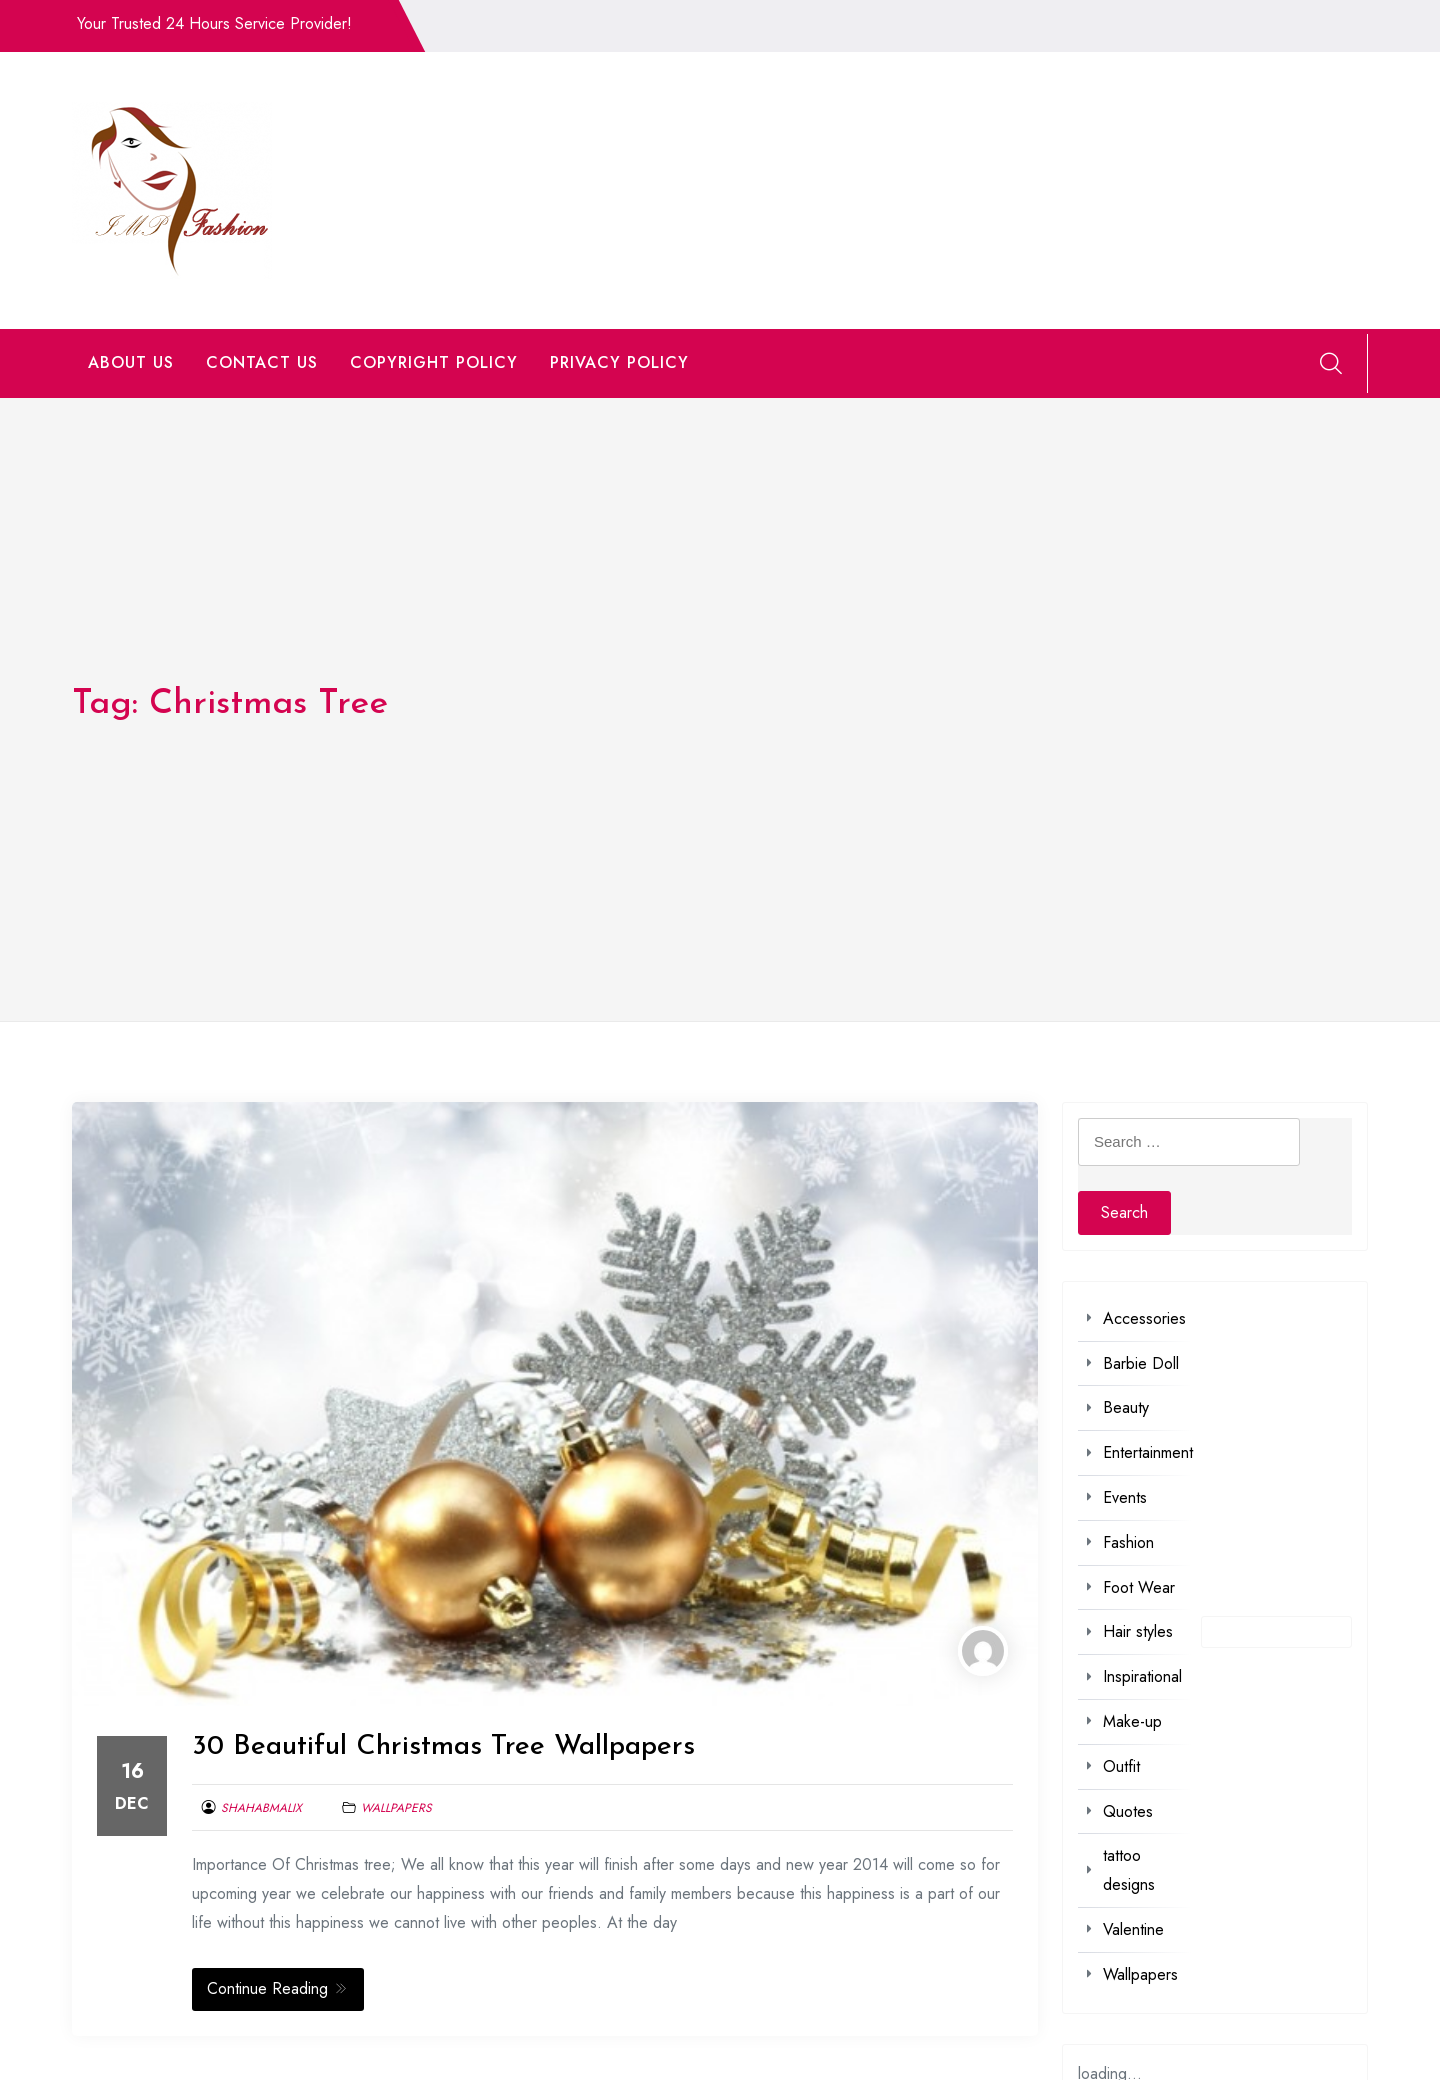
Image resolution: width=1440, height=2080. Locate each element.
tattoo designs (1129, 1870)
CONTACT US (262, 362)
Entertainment (1148, 1452)
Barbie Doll (1141, 1363)
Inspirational (1142, 1676)
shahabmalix (261, 1808)
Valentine (1133, 1929)
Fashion (1128, 1542)
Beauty (1126, 1407)
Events (1125, 1497)
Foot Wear (1139, 1587)
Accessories (1144, 1318)
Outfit (1121, 1766)
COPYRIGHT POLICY (434, 362)
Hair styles (1138, 1631)
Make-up (1132, 1721)
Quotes (1128, 1811)
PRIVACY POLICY (619, 362)
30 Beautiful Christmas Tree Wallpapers (443, 1747)
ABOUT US (131, 362)
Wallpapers (396, 1808)
